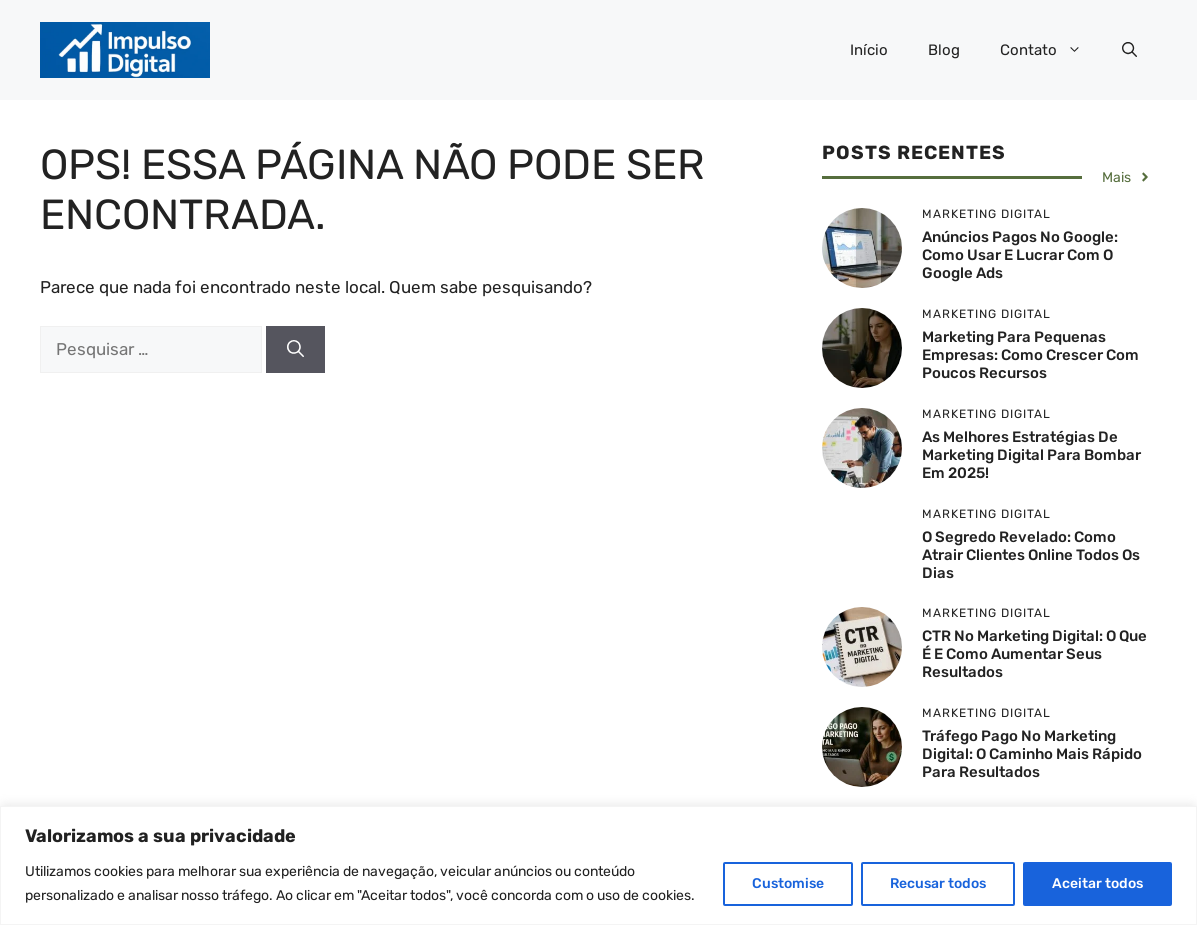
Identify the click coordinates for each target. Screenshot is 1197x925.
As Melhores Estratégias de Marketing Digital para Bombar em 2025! (1031, 455)
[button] (1129, 50)
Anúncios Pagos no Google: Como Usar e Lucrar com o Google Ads (1020, 255)
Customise (788, 883)
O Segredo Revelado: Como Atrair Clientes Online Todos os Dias (1031, 555)
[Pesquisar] (295, 350)
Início (869, 50)
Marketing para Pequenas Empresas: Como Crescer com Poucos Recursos (1030, 355)
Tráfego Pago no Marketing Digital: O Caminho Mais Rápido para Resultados (1032, 754)
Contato (1051, 50)
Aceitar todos (1097, 883)
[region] (598, 865)
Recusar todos (938, 883)
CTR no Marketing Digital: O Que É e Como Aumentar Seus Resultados (1034, 654)
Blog (944, 50)
